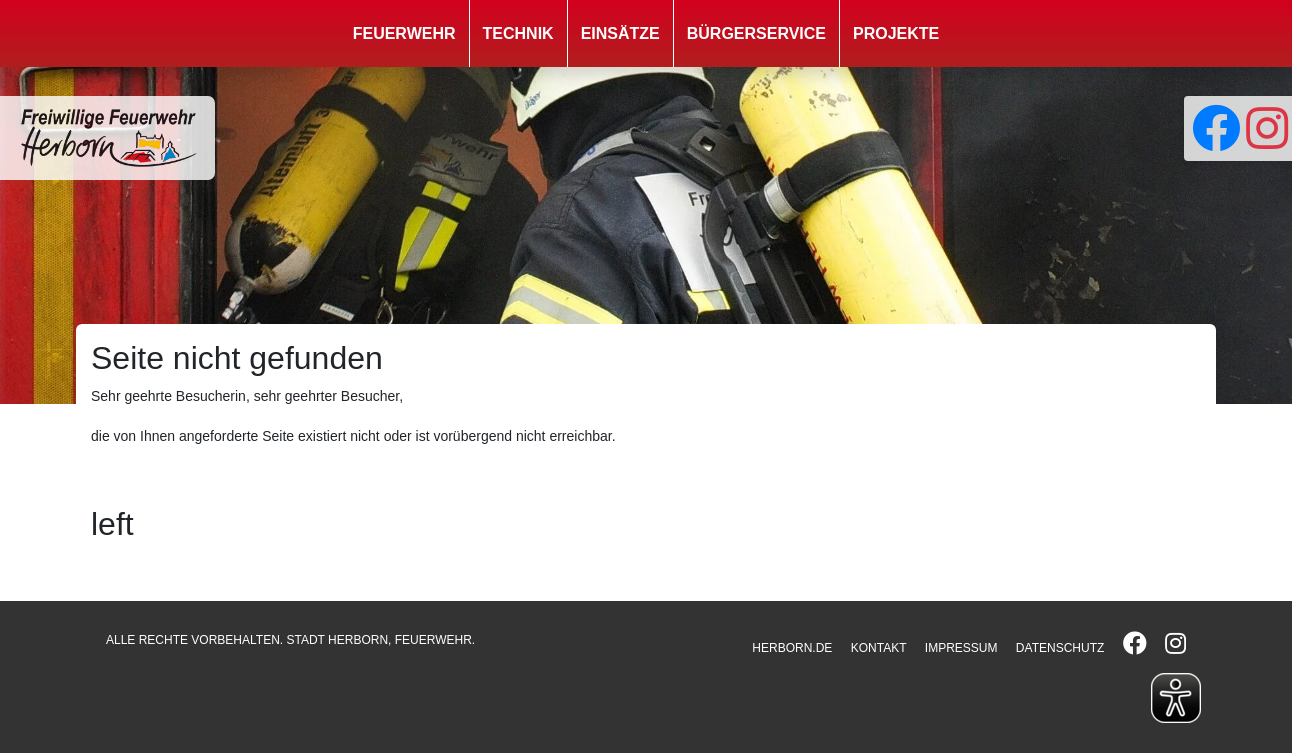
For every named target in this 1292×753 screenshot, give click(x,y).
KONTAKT (879, 648)
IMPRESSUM (961, 648)
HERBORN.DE (792, 648)
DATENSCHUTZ (1060, 648)
